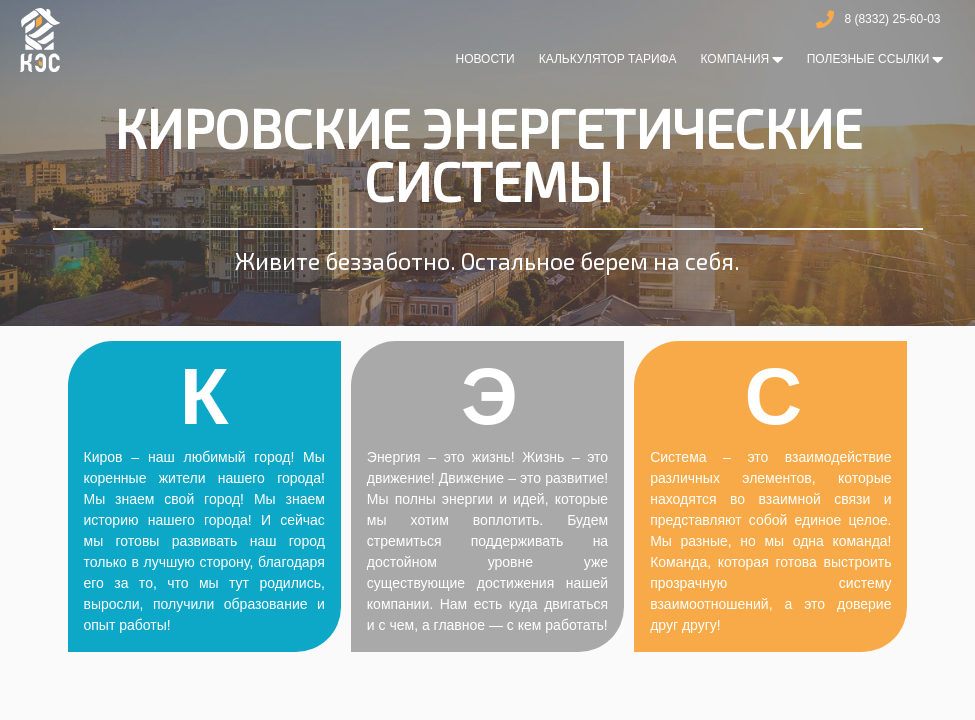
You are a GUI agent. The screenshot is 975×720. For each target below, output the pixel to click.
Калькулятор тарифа (608, 59)
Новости (484, 59)
